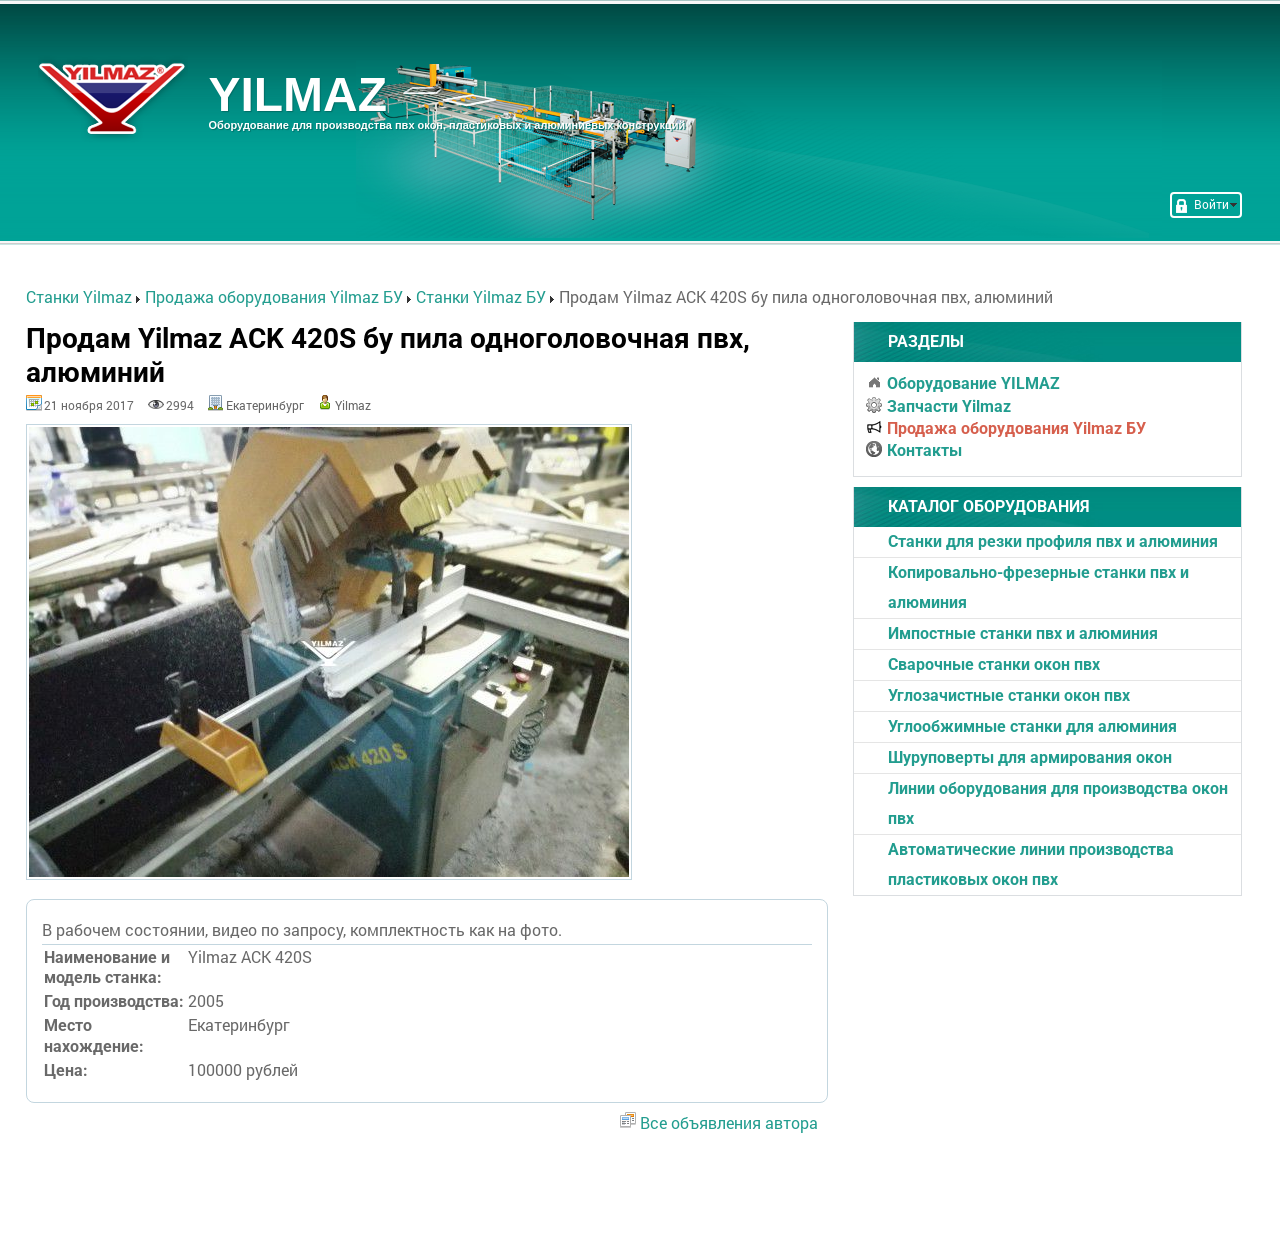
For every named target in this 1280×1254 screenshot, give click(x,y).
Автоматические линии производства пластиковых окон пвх (1031, 864)
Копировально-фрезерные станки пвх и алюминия (1038, 587)
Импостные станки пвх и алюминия (1023, 633)
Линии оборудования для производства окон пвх (1058, 803)
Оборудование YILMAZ (963, 383)
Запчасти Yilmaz (938, 406)
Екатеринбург (265, 405)
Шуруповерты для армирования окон (1030, 757)
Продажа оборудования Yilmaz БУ (1006, 428)
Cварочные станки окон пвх (994, 664)
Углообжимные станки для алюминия (1032, 726)
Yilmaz (353, 405)
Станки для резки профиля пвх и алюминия (1053, 541)
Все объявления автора (729, 1122)
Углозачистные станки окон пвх (1009, 695)
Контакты (914, 450)
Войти (1206, 204)
